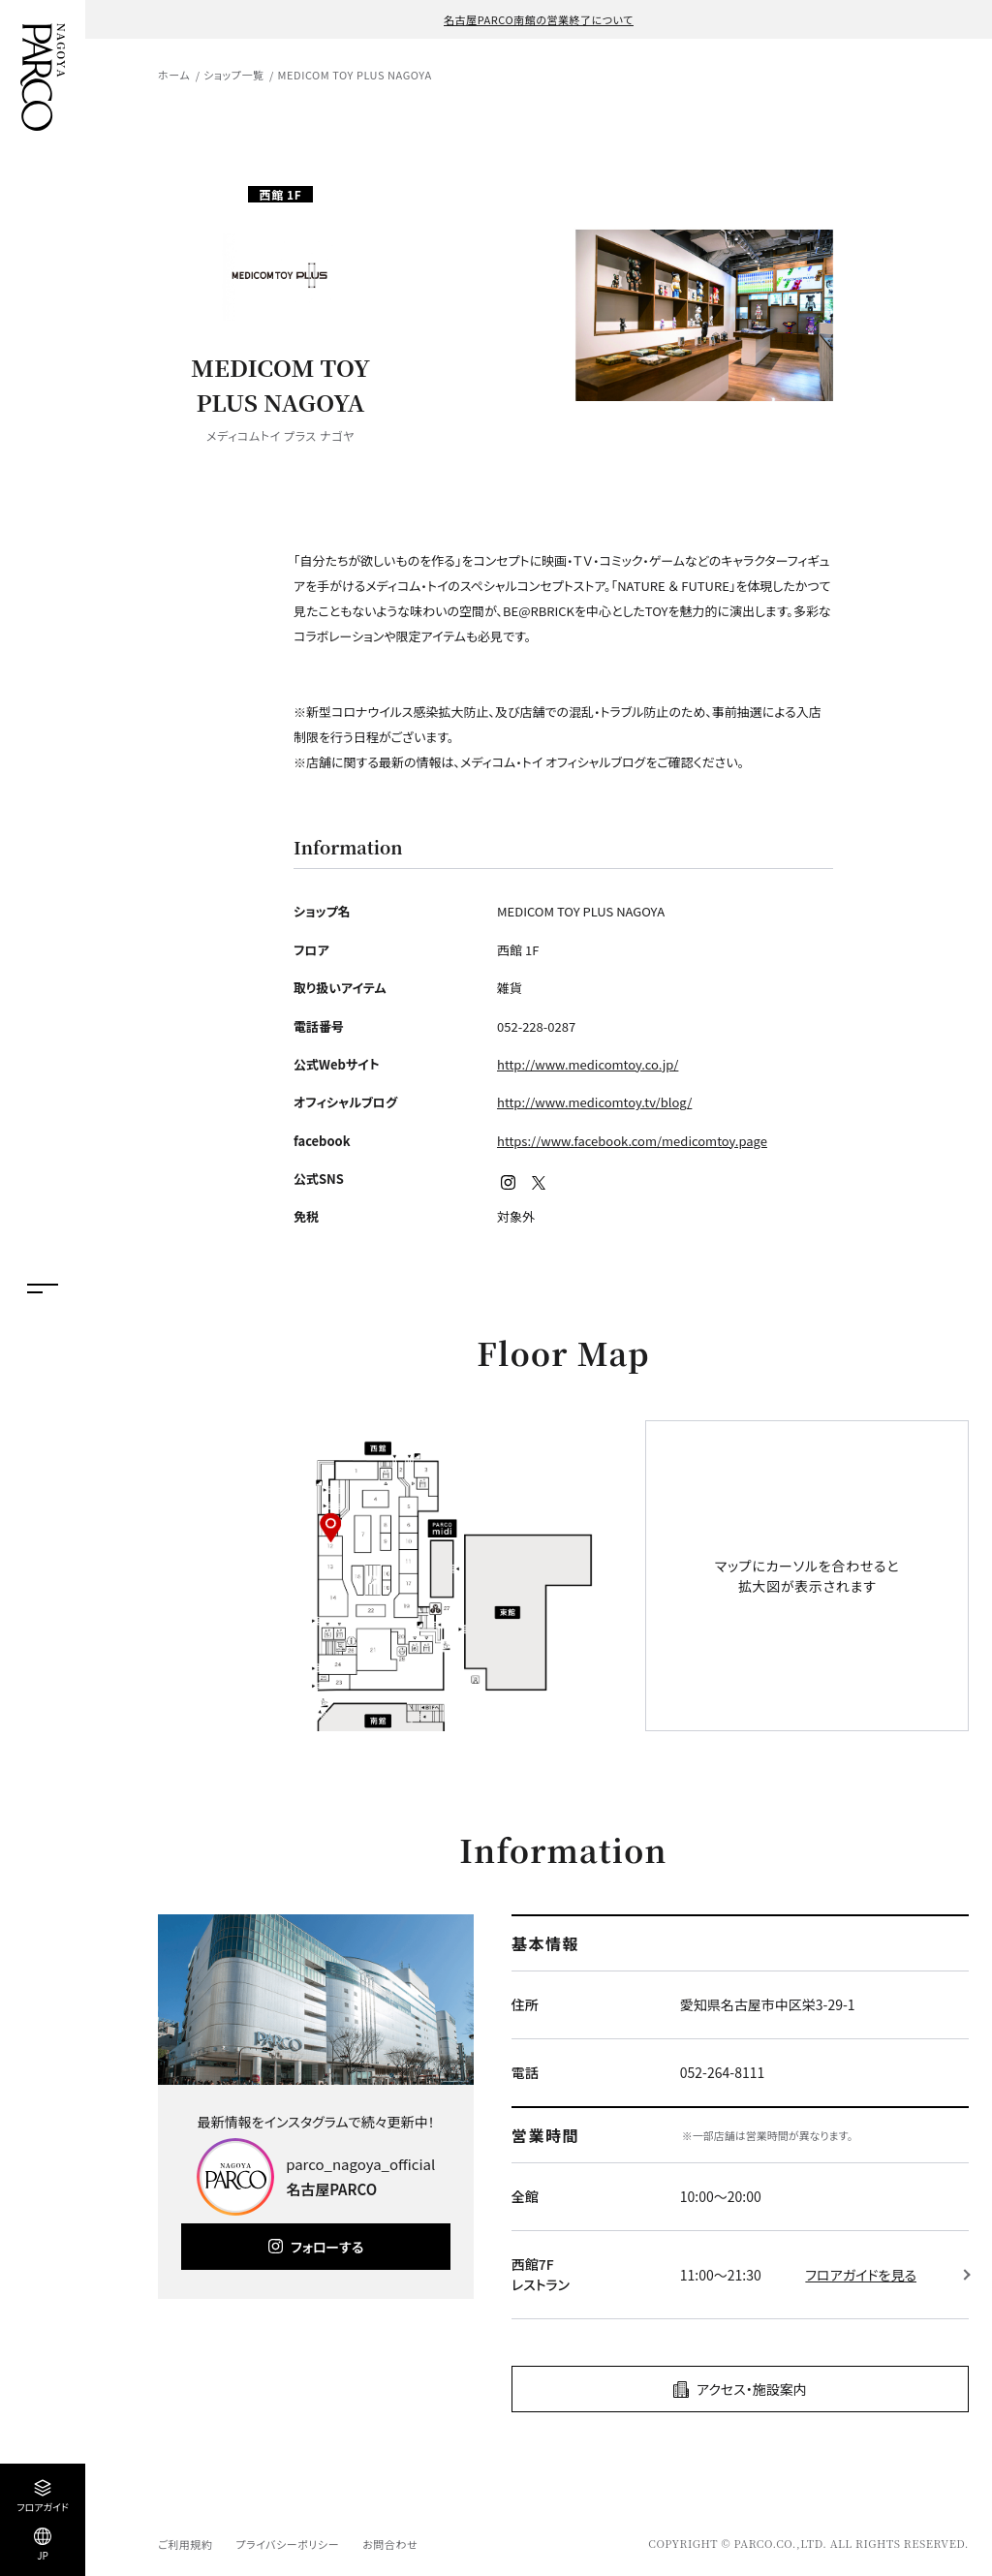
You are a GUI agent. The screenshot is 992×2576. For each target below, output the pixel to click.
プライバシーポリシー (287, 2544)
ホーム (174, 74)
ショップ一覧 (233, 74)
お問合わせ (390, 2544)
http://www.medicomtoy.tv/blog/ (594, 1102)
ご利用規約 (185, 2544)
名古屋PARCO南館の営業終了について (539, 19)
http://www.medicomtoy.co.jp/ (587, 1064)
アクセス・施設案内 (752, 2389)
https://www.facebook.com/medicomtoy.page (632, 1141)
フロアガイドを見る (860, 2274)
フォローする (327, 2246)
